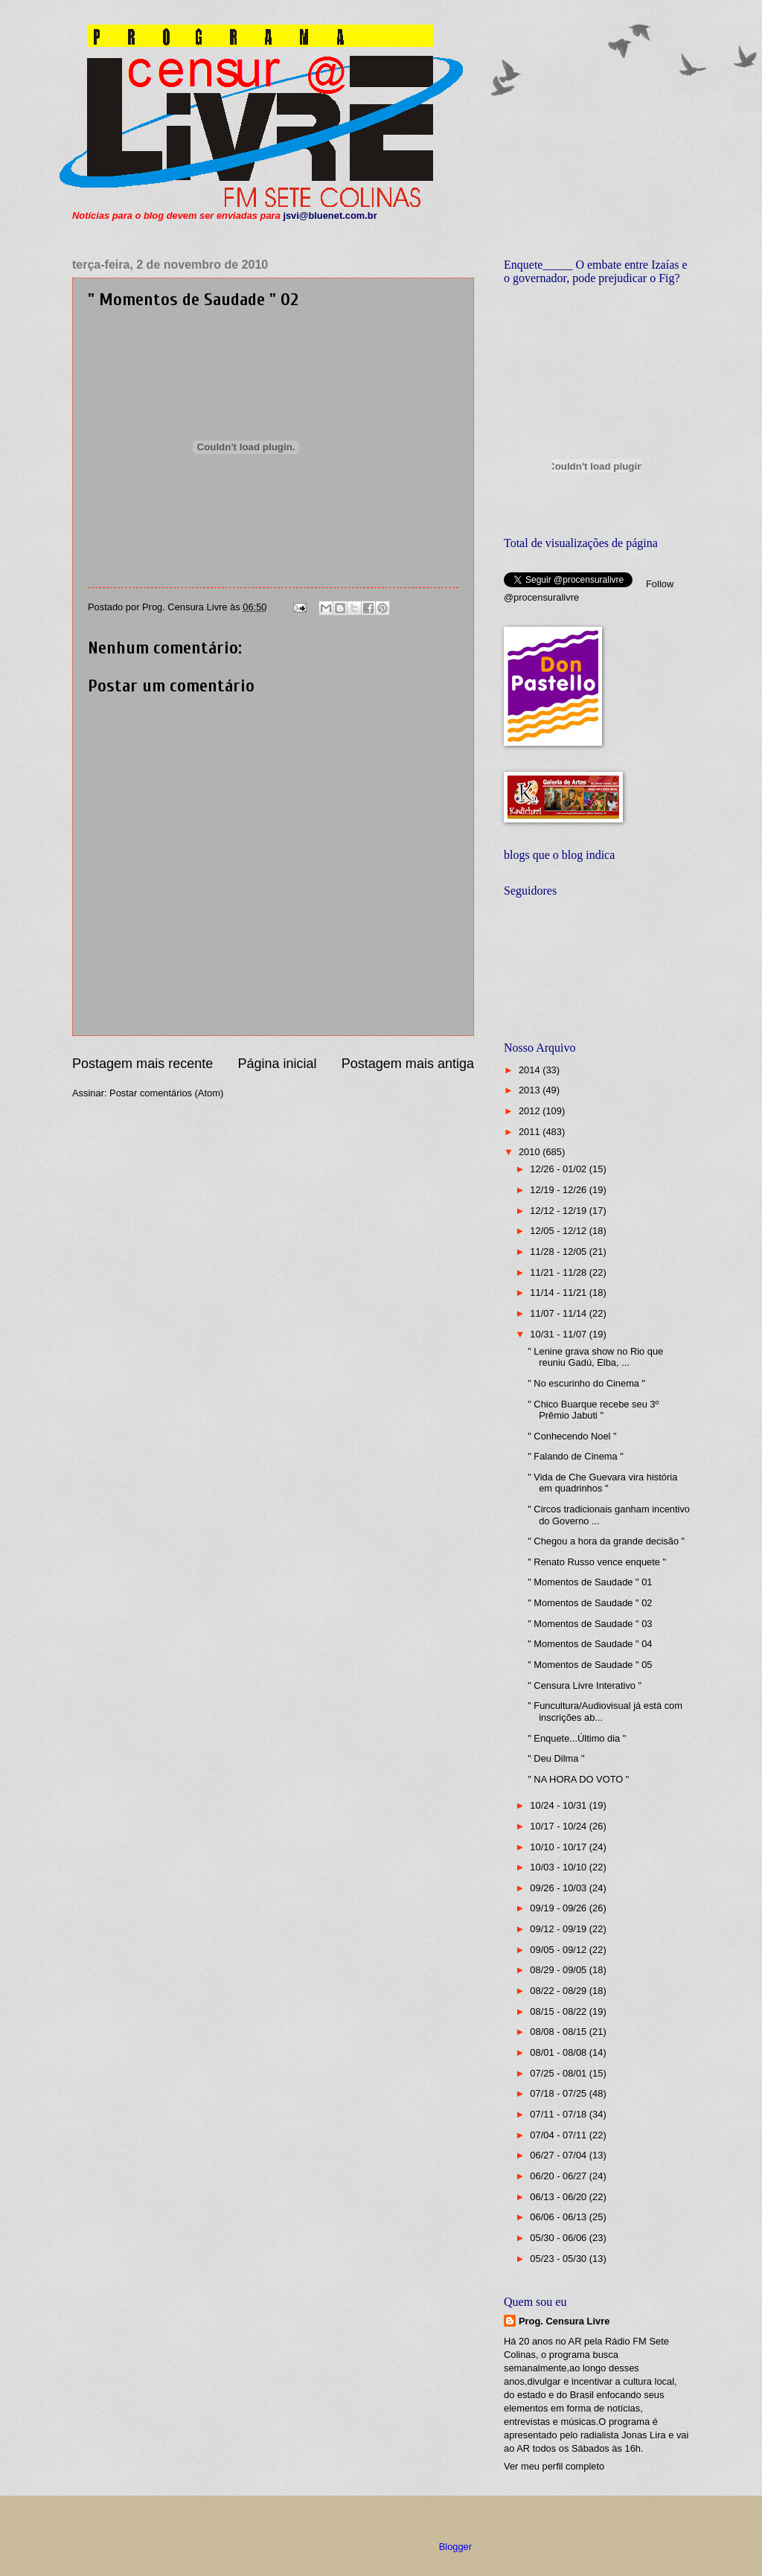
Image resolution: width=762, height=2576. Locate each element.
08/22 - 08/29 (559, 1990)
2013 (530, 1090)
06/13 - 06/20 (559, 2196)
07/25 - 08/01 (559, 2073)
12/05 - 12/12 (559, 1230)
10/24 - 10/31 (559, 1805)
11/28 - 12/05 (559, 1251)
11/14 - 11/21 (559, 1292)
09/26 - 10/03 (559, 1887)
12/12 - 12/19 (559, 1210)
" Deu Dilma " (556, 1758)
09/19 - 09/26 (559, 1908)
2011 (530, 1131)
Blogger (455, 2546)
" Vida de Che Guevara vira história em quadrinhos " (602, 1482)
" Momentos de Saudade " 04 (590, 1643)
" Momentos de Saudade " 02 (590, 1602)
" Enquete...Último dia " (577, 1738)
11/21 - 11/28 (559, 1272)
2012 (530, 1110)
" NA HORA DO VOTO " (578, 1779)
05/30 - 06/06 (559, 2237)
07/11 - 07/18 (559, 2114)
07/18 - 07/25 (559, 2093)
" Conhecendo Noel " (572, 1436)
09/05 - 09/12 (559, 1949)
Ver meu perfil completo (554, 2466)
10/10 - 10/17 (559, 1847)
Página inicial (276, 1063)
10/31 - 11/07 (559, 1334)
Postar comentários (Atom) (166, 1093)
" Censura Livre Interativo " (584, 1685)
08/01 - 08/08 (559, 2052)
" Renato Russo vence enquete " (597, 1561)
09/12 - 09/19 (559, 1928)
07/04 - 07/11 (559, 2135)
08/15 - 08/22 (559, 2011)
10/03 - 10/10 (559, 1867)
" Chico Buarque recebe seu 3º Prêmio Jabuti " (593, 1410)
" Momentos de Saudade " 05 (590, 1664)
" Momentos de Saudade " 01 (590, 1582)
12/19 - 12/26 (559, 1189)
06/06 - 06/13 (559, 2216)
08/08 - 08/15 (559, 2031)
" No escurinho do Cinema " (586, 1383)
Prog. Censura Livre (564, 2321)
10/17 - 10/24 (559, 1826)
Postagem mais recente (142, 1063)
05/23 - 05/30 (559, 2258)
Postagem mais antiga (408, 1063)
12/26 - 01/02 (559, 1168)
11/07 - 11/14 (559, 1313)
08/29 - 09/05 (559, 1969)
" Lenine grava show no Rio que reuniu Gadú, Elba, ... (595, 1357)
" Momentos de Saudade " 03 (590, 1623)
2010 (530, 1151)
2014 (530, 1070)
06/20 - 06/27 (559, 2176)
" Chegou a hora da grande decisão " (606, 1541)
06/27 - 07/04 (559, 2155)
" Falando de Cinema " (576, 1456)
